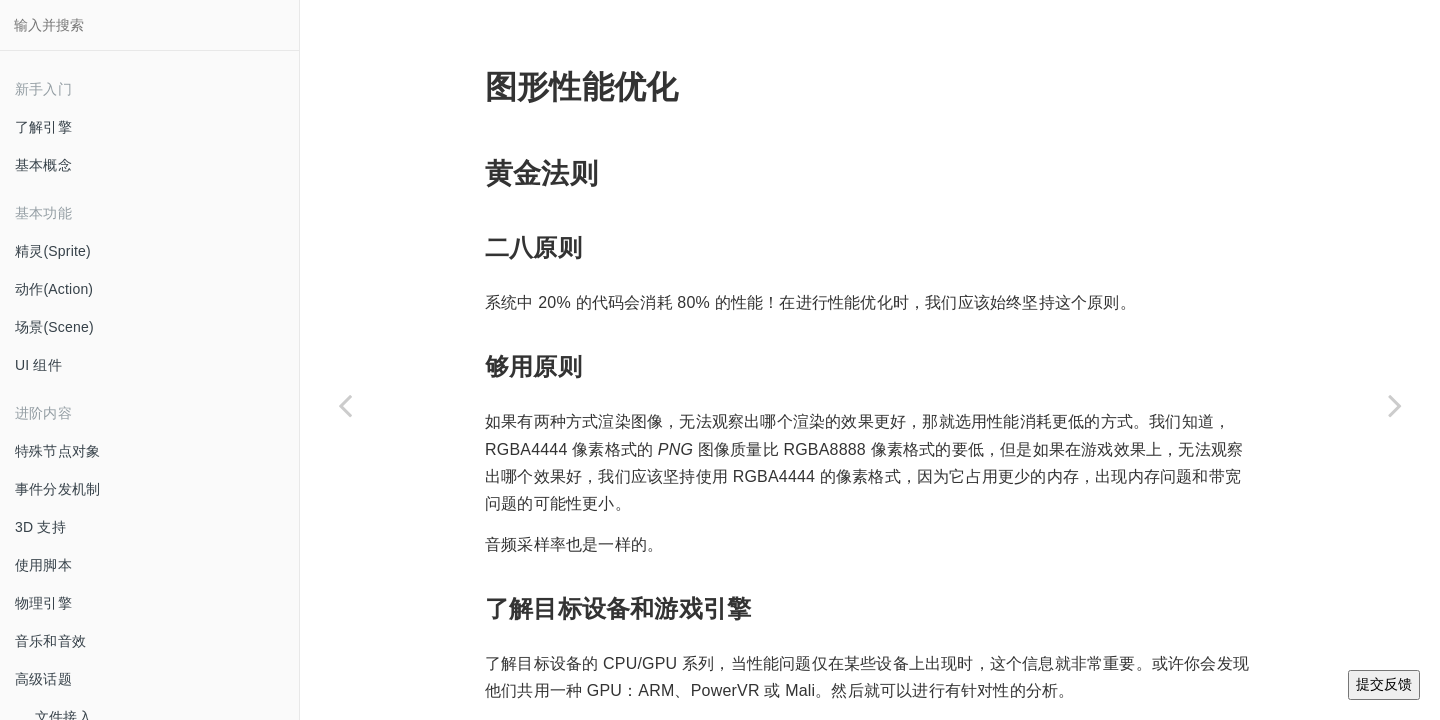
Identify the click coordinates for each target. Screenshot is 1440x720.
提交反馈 (1384, 684)
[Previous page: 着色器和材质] (345, 405)
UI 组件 (38, 365)
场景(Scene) (54, 327)
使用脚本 (43, 565)
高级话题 (43, 679)
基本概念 (43, 165)
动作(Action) (54, 289)
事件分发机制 (57, 489)
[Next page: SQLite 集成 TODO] (1395, 405)
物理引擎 (43, 603)
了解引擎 (43, 127)
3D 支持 (40, 527)
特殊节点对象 (57, 451)
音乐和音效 (50, 641)
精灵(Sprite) (53, 251)
